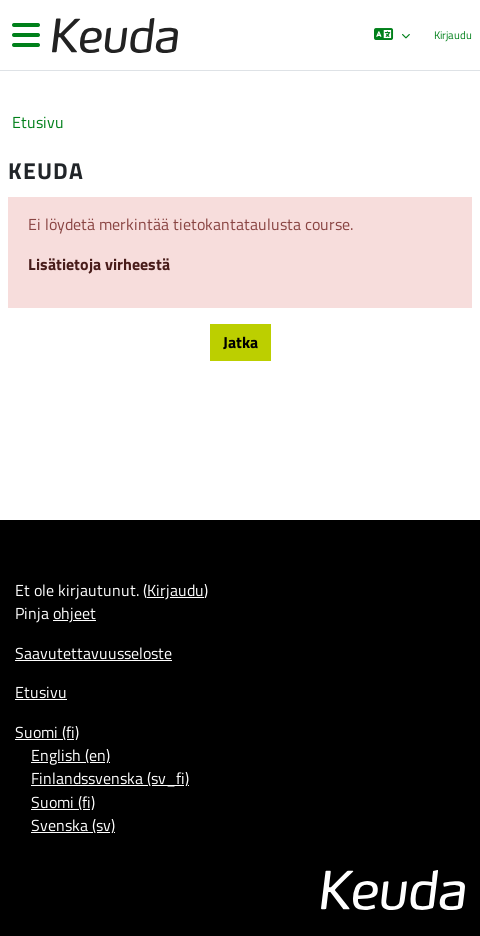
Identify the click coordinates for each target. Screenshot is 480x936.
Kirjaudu (453, 35)
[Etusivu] (113, 35)
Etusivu (38, 122)
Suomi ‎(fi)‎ (47, 732)
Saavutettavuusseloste (93, 653)
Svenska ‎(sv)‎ (73, 825)
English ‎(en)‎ (70, 755)
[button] (391, 35)
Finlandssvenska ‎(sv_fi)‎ (110, 778)
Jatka (240, 342)
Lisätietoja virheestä (99, 264)
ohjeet (74, 613)
